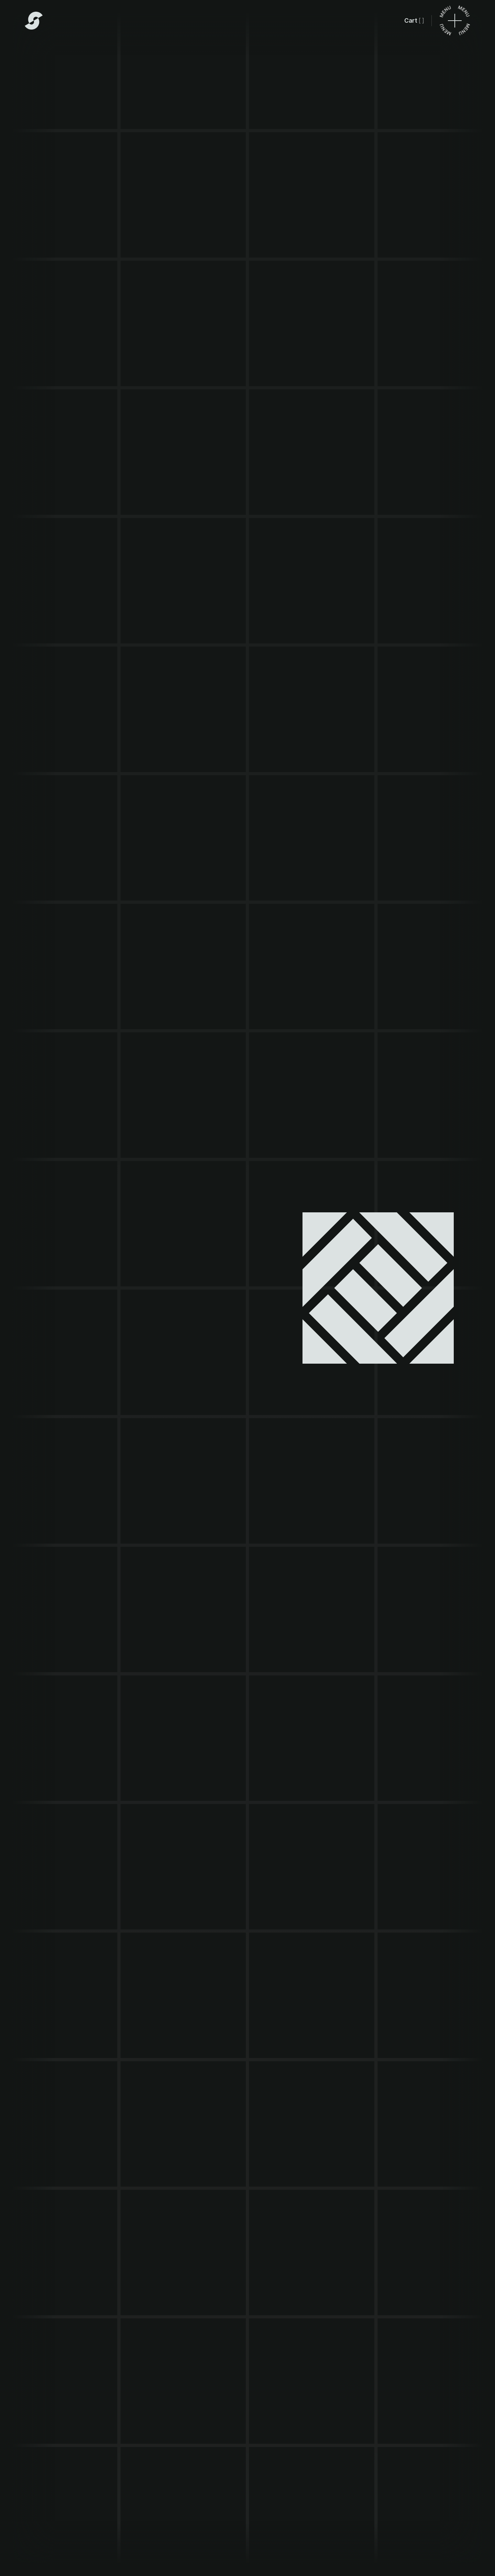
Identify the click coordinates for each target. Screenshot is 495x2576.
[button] (414, 20)
